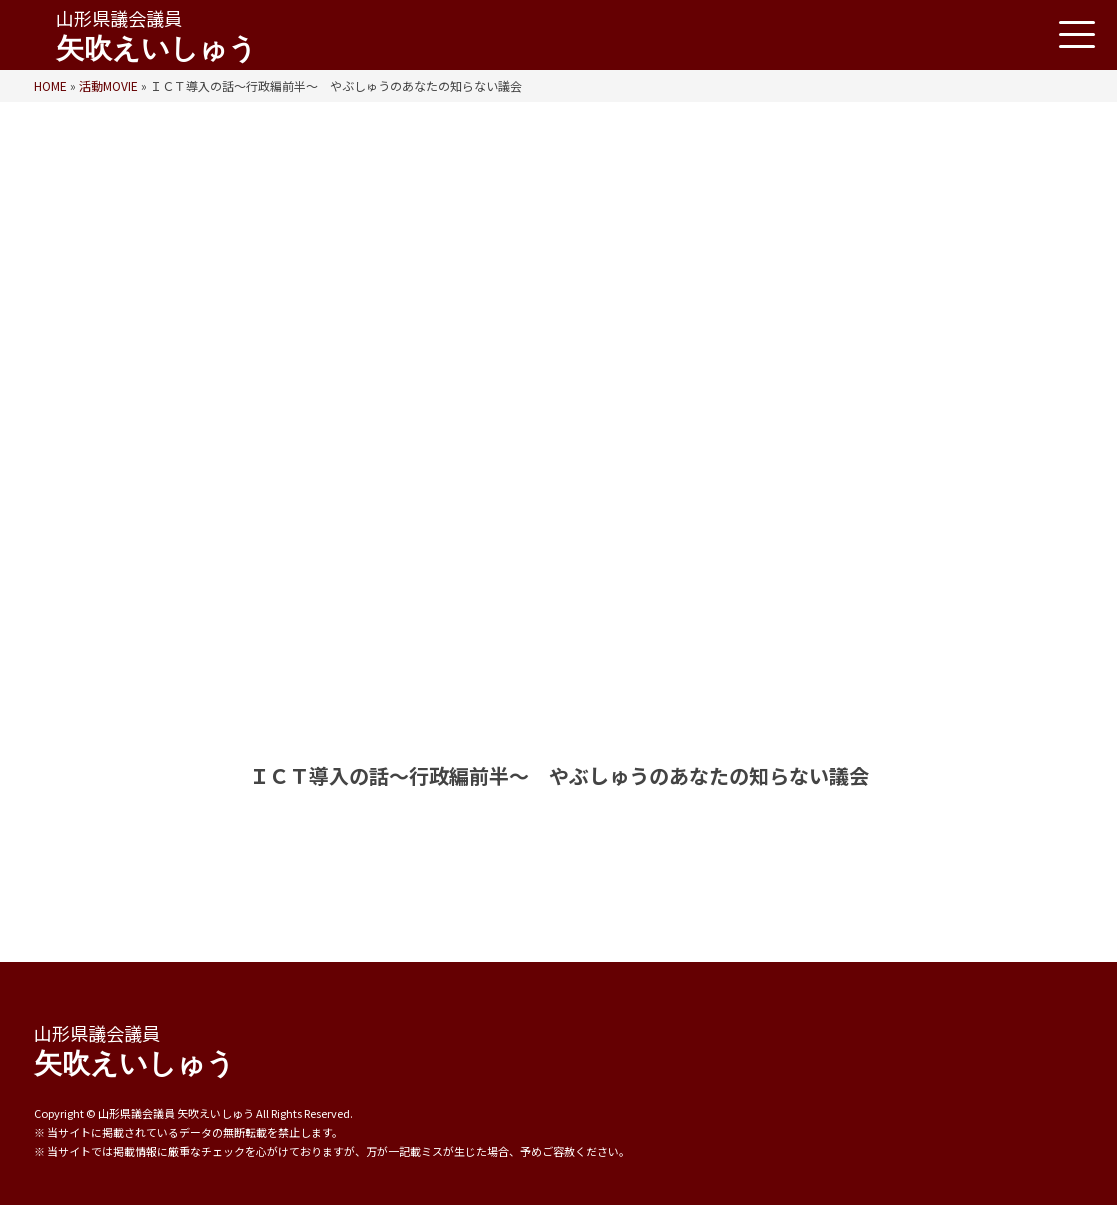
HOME (50, 85)
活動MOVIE (108, 85)
